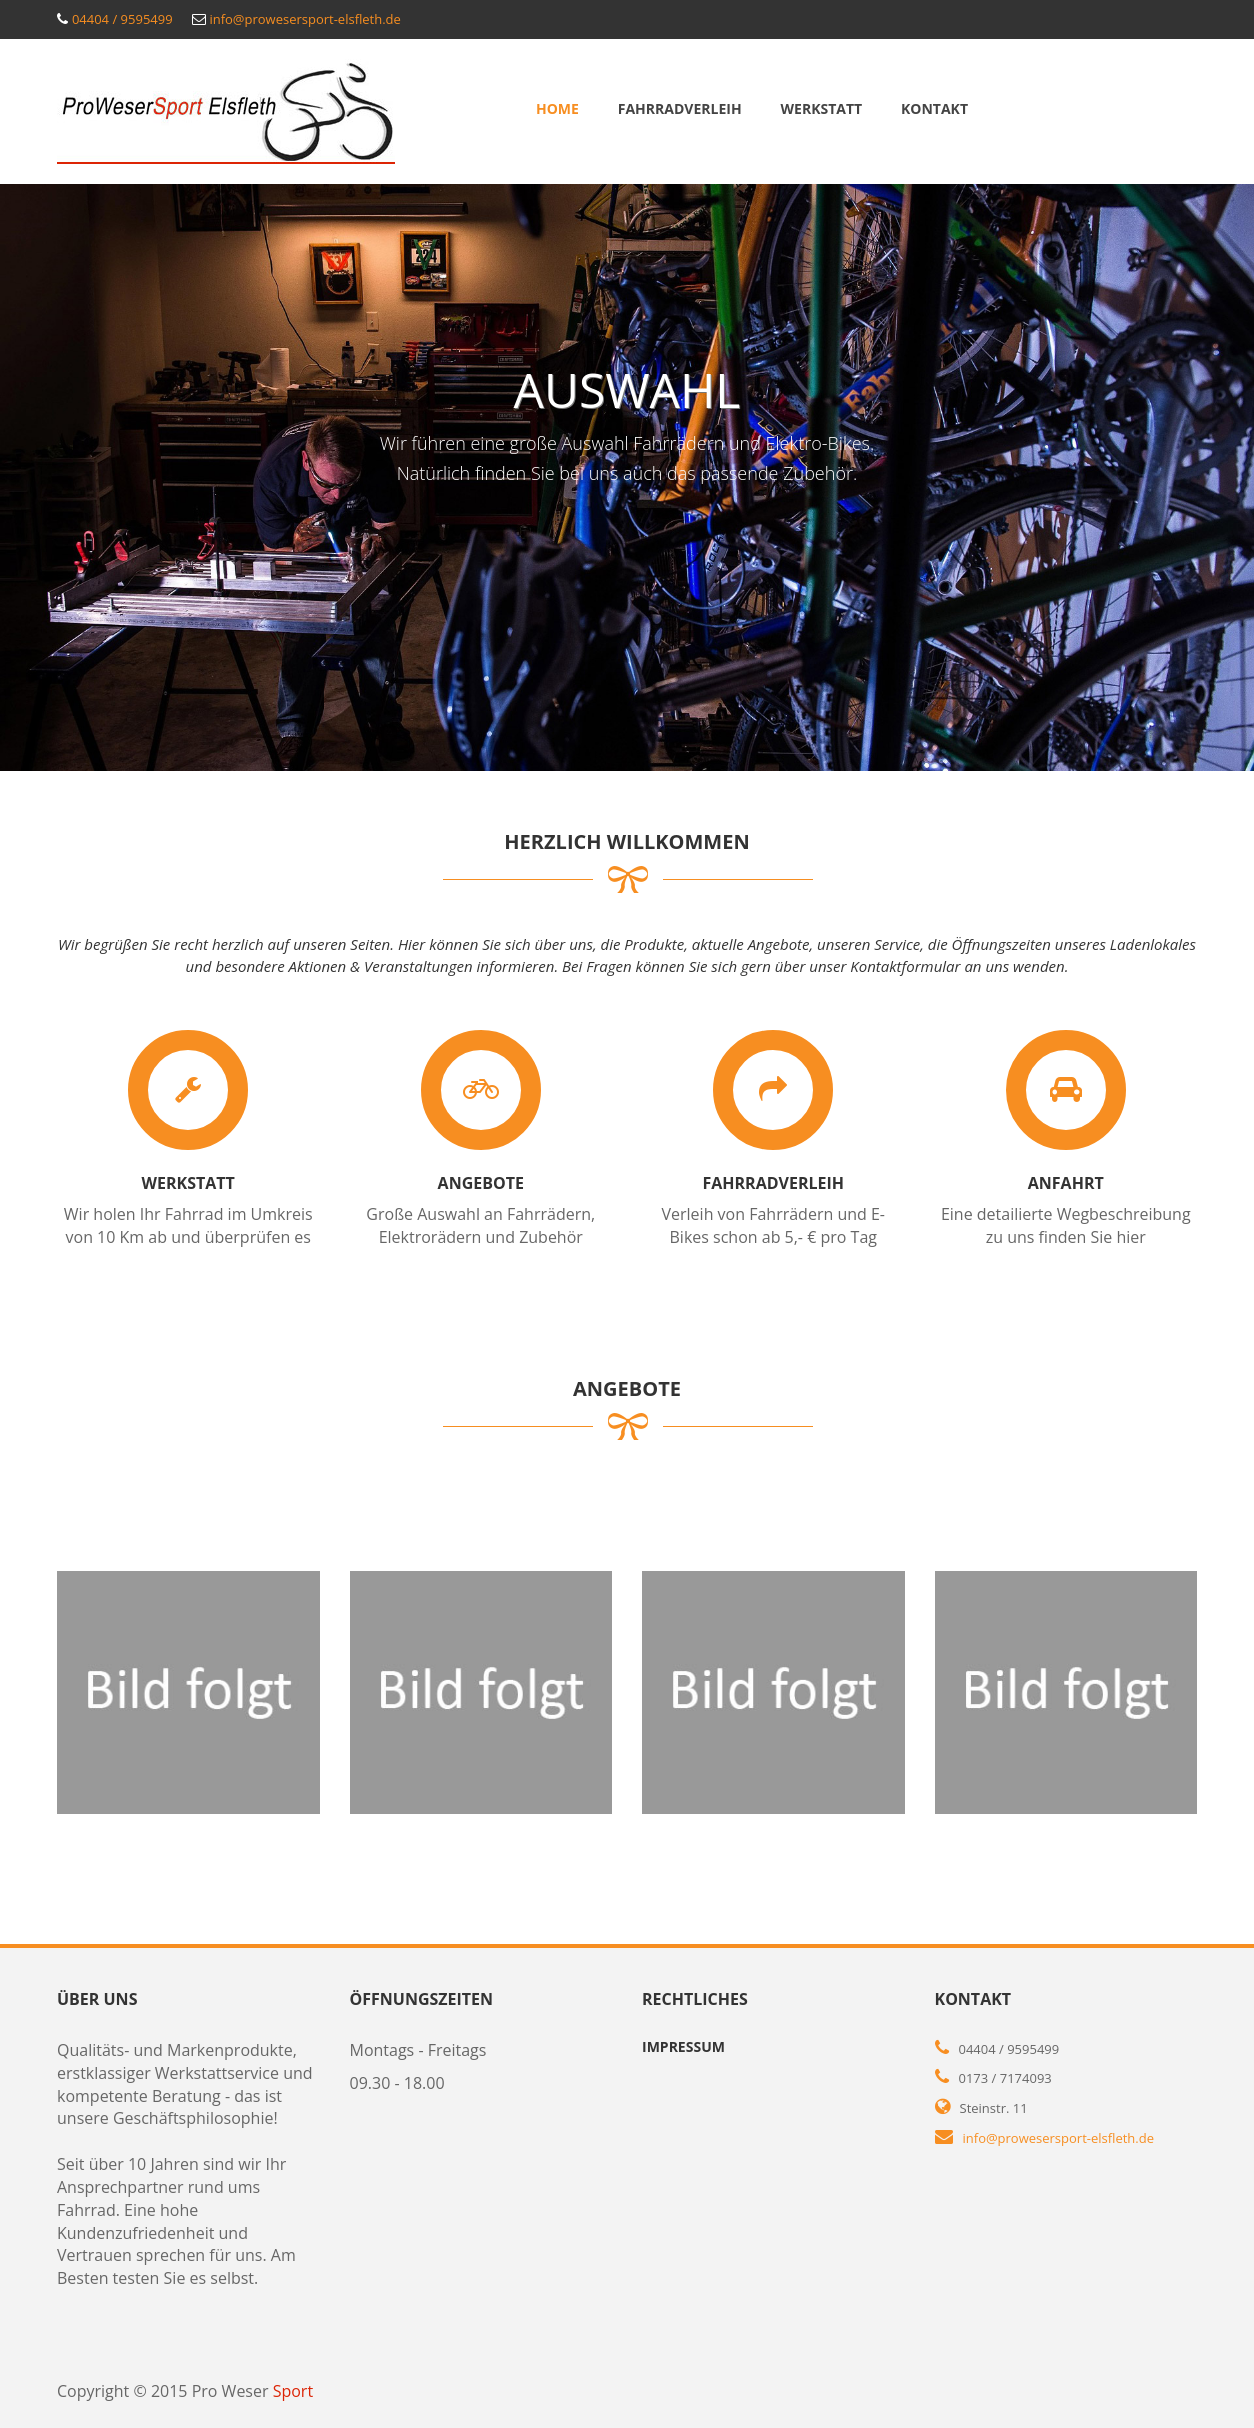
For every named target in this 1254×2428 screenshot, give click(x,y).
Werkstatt (822, 108)
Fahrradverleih (680, 108)
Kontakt (934, 108)
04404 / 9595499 (122, 19)
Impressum (683, 2046)
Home (557, 108)
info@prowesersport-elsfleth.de (304, 19)
